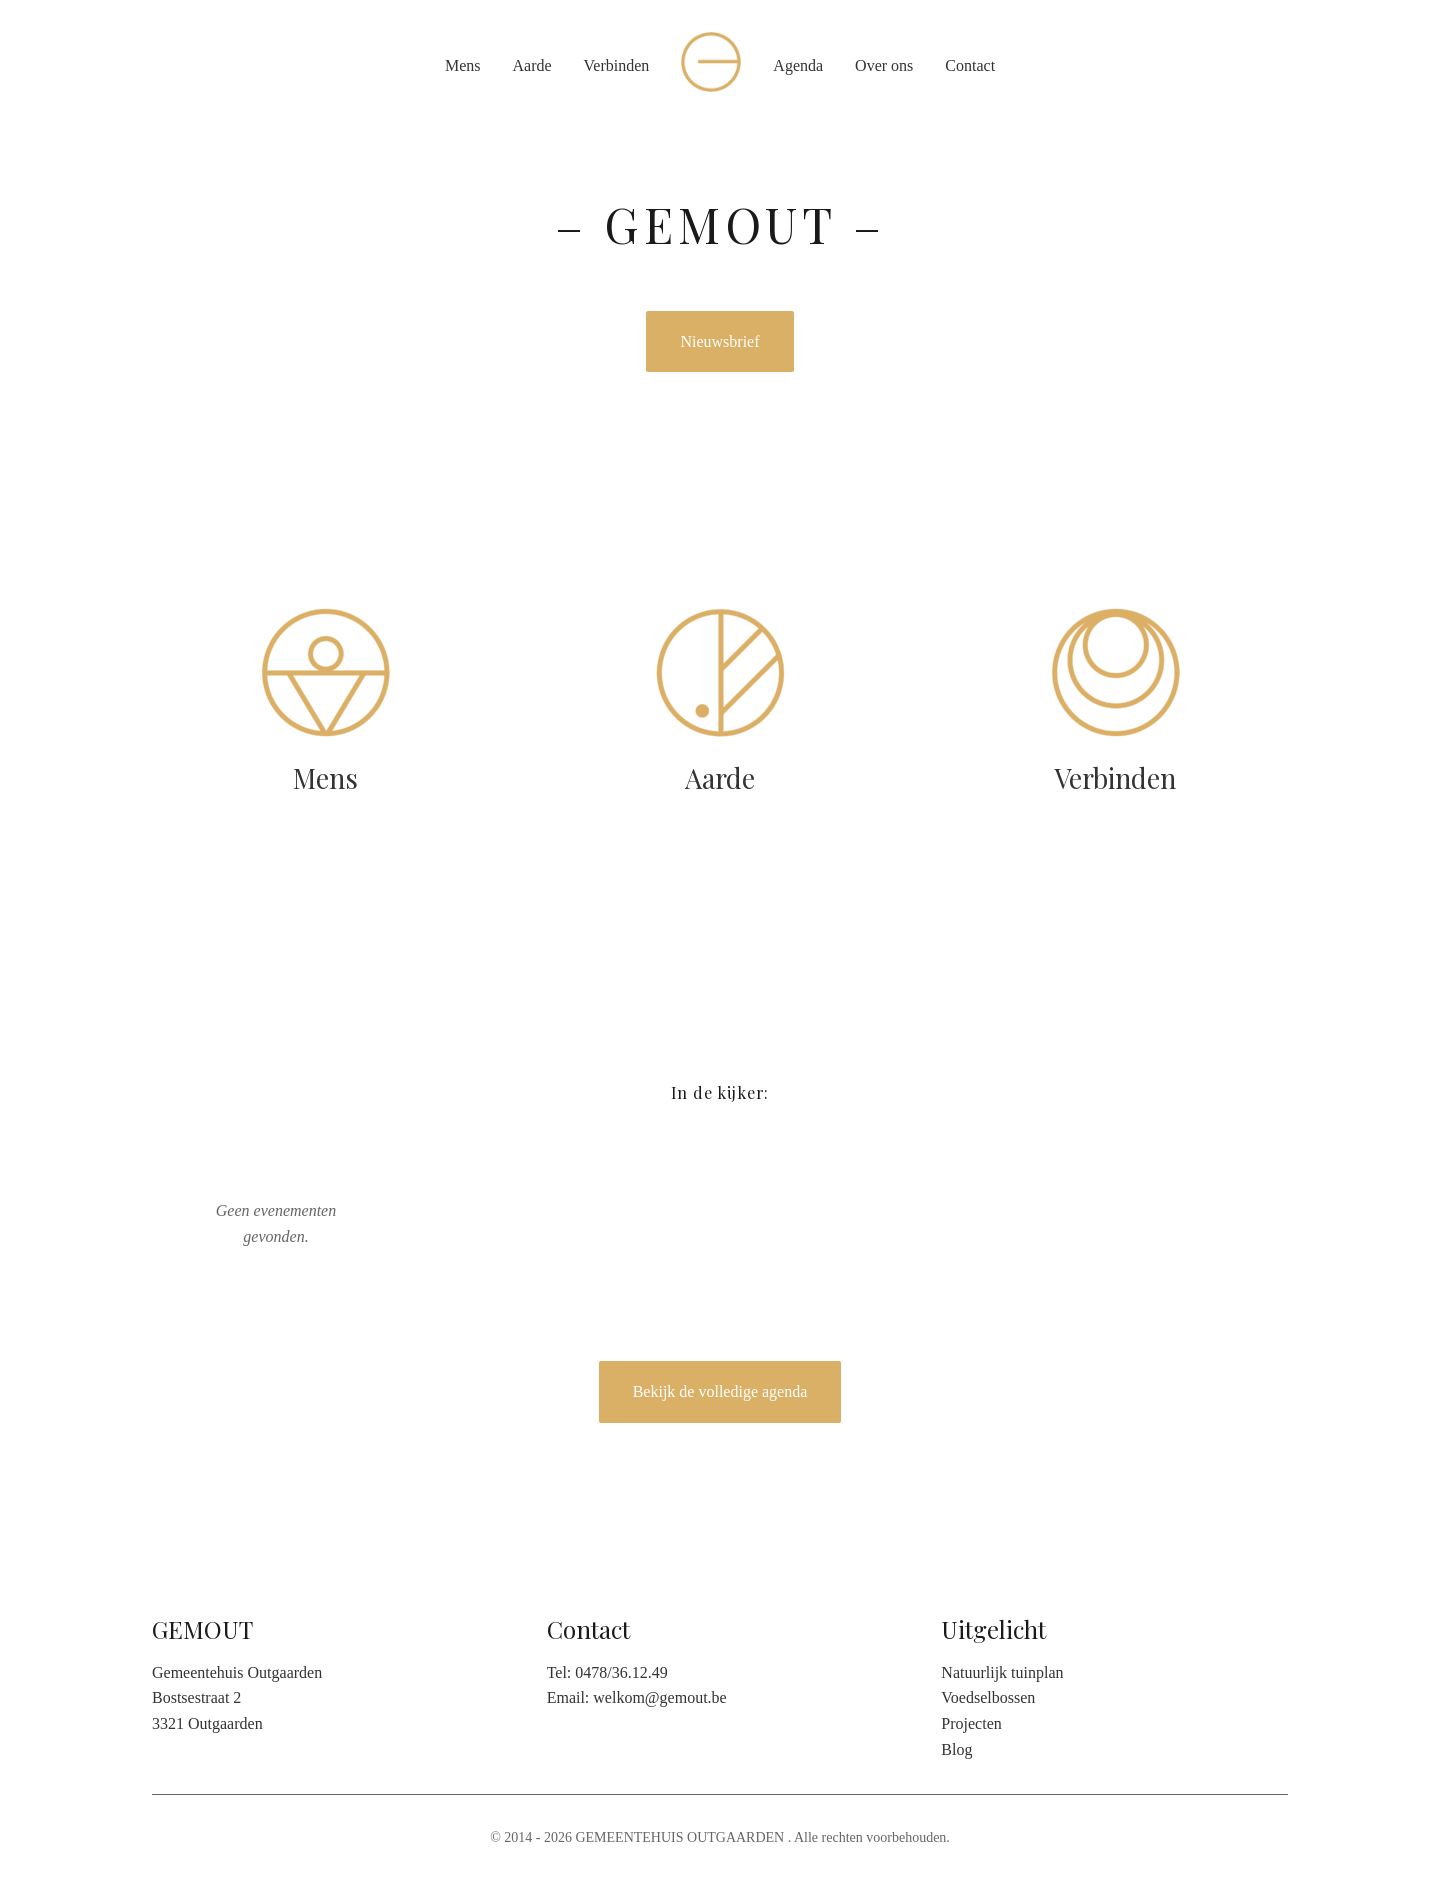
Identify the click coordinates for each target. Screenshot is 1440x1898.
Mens (463, 65)
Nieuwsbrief (719, 341)
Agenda (798, 65)
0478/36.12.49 (621, 1672)
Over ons (884, 65)
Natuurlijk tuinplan (1002, 1672)
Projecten (971, 1723)
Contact (970, 65)
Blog (956, 1749)
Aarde (531, 65)
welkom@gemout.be (659, 1697)
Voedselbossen (988, 1697)
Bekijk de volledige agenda (720, 1391)
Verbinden (617, 65)
